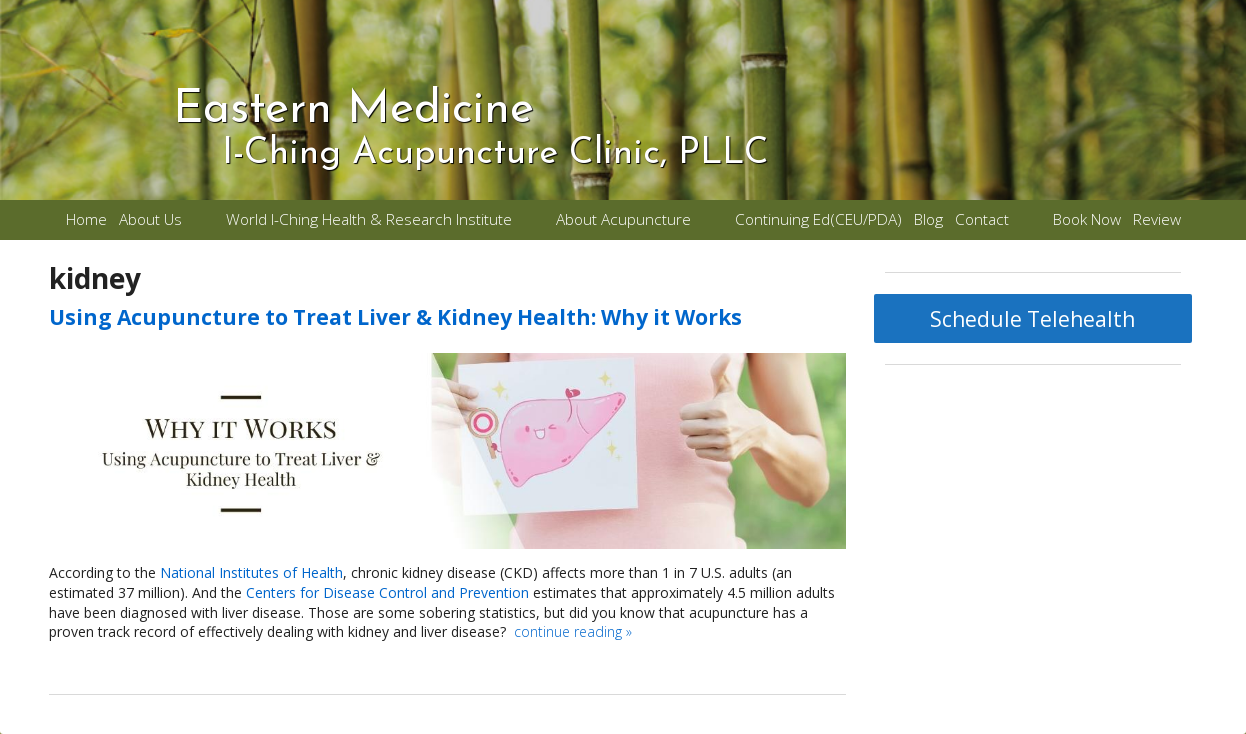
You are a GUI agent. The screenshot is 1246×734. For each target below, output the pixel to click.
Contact (982, 219)
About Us (150, 219)
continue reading (573, 631)
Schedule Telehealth (1032, 319)
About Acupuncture (623, 219)
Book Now (1087, 219)
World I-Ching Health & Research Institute (369, 219)
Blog (928, 219)
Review (1157, 219)
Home (86, 219)
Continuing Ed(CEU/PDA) (818, 219)
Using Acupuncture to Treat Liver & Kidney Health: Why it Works (395, 317)
